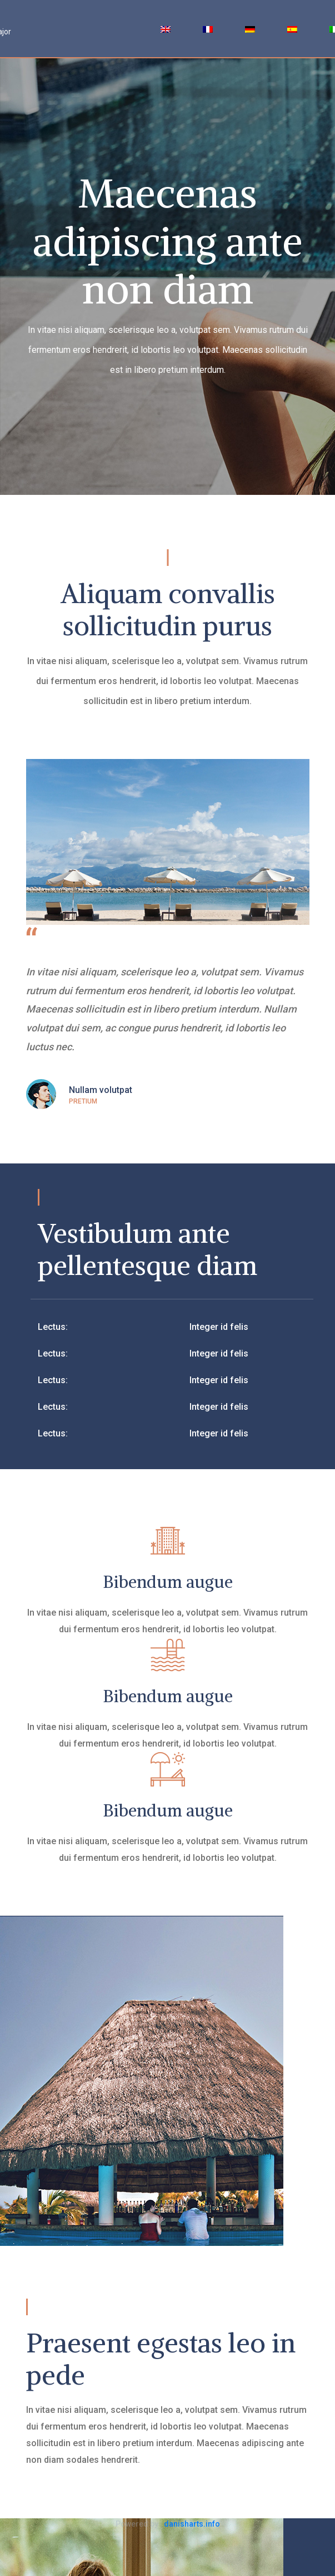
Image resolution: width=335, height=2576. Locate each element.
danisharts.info (192, 2523)
